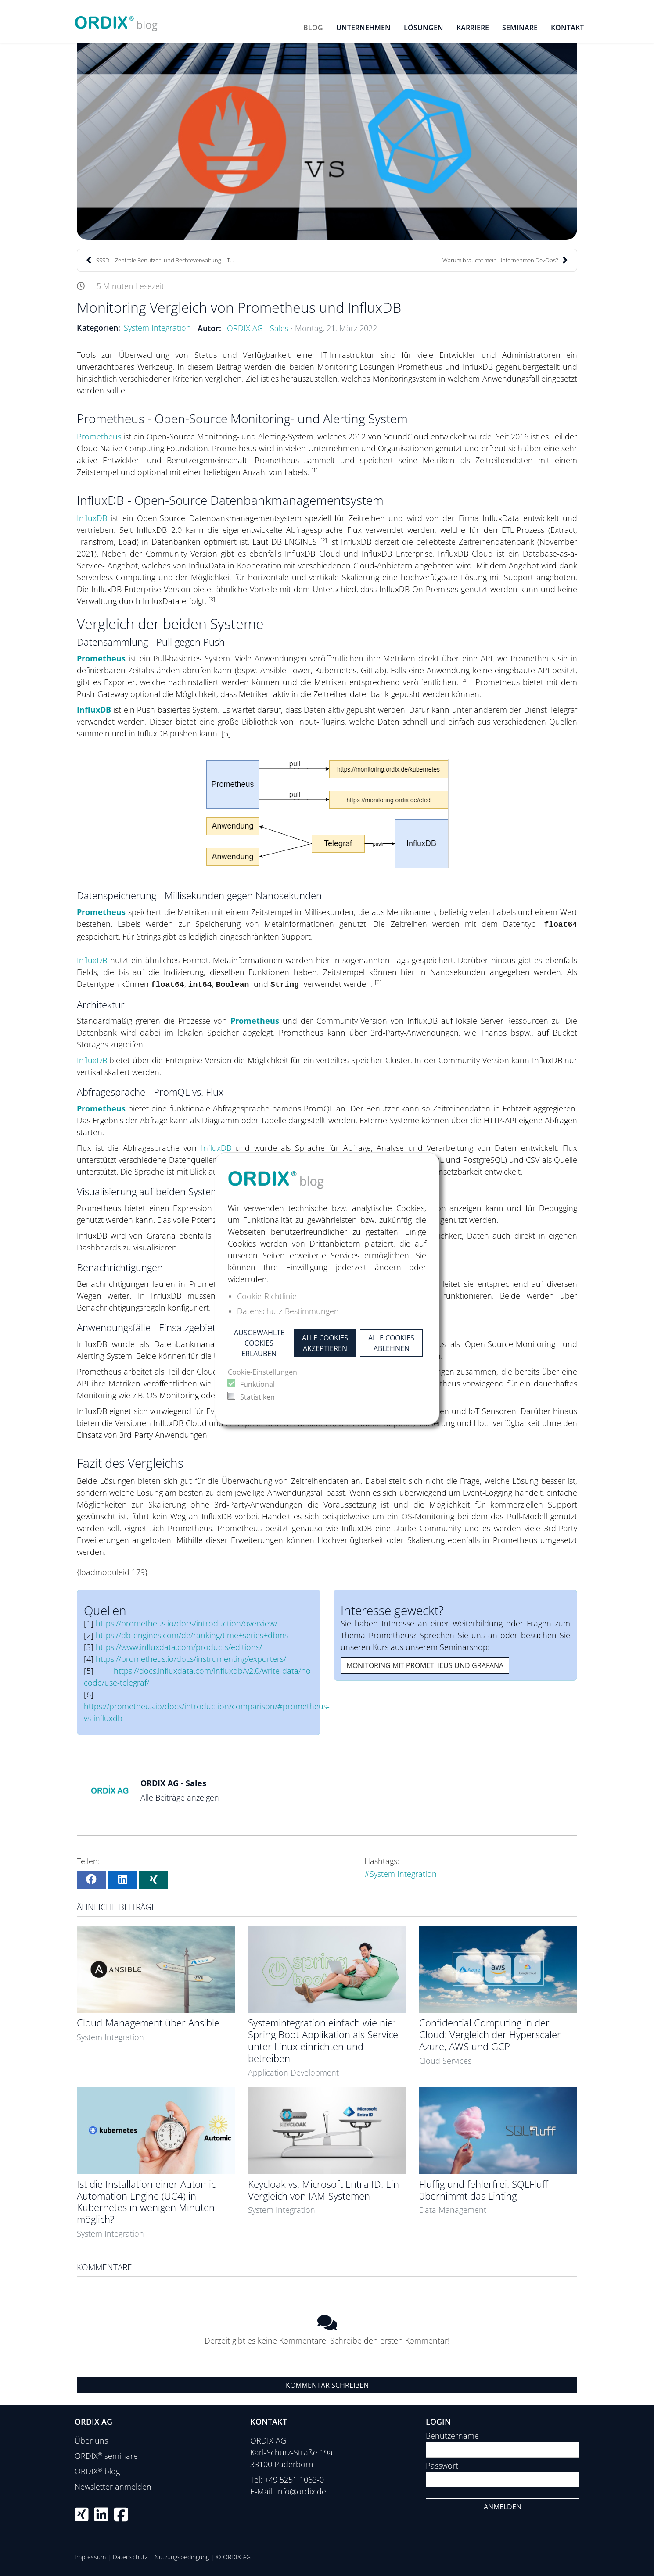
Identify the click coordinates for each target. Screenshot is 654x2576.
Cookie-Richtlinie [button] (267, 1296)
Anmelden (502, 2507)
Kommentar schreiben (327, 2385)
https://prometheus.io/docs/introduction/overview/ (186, 1623)
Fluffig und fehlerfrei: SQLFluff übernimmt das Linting (483, 2190)
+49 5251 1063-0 (294, 2479)
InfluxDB (92, 518)
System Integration (157, 327)
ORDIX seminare (106, 2456)
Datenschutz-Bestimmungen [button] (288, 1311)
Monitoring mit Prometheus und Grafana (424, 1665)
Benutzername (452, 2436)
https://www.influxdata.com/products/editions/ (179, 1647)
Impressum (90, 2557)
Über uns (91, 2440)
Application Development (293, 2072)
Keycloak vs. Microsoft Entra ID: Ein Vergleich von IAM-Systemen (323, 2190)
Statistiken (257, 1397)
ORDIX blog (97, 2471)
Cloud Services (445, 2060)
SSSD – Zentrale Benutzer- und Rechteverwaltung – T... (160, 260)
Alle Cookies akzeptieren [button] (325, 1343)
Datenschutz (130, 2557)
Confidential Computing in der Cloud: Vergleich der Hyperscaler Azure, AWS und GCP (490, 2034)
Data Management (452, 2209)
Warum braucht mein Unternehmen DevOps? (505, 260)
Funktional (257, 1384)
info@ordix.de (301, 2491)
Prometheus (100, 436)
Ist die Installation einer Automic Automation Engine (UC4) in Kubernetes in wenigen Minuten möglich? (146, 2201)
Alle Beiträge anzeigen (179, 1797)
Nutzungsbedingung (182, 2557)
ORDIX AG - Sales (257, 328)
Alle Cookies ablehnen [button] (391, 1343)
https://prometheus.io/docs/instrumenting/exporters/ (191, 1659)
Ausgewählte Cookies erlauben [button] (259, 1343)
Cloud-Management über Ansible (148, 2022)
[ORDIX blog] (116, 20)
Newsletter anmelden (113, 2486)
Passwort (442, 2465)
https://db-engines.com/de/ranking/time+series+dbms (192, 1635)
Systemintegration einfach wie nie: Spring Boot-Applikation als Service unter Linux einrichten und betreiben (323, 2040)
